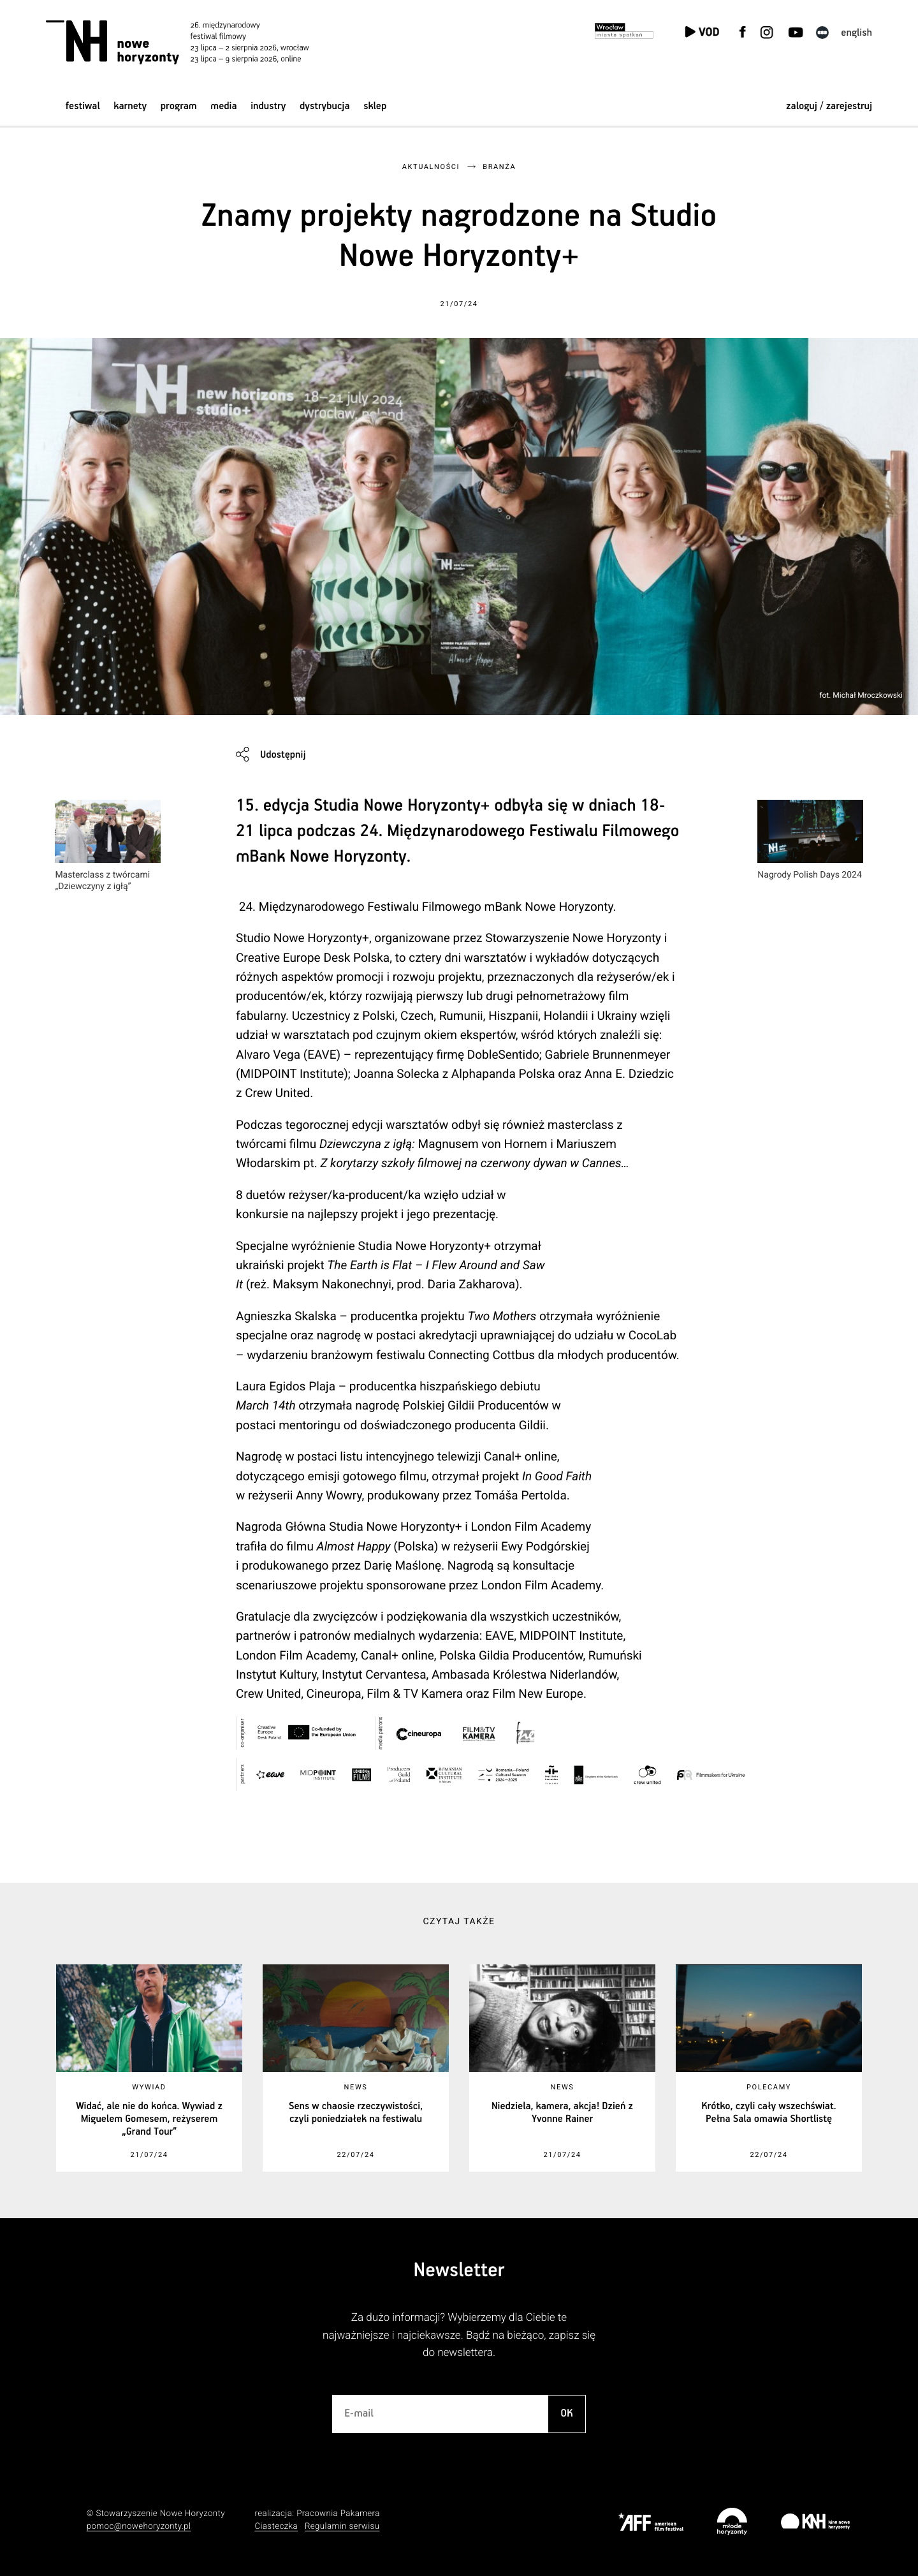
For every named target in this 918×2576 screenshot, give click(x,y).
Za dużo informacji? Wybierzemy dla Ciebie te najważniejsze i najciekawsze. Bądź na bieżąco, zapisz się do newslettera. (459, 2335)
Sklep (374, 106)
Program (179, 106)
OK (566, 2414)
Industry (268, 106)
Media (223, 106)
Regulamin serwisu (342, 2526)
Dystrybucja (324, 106)
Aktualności (431, 167)
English (856, 33)
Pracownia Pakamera (338, 2514)
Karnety (130, 106)
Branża (499, 167)
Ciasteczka (276, 2526)
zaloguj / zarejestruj (829, 106)
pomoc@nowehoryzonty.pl (139, 2526)
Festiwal (83, 106)
